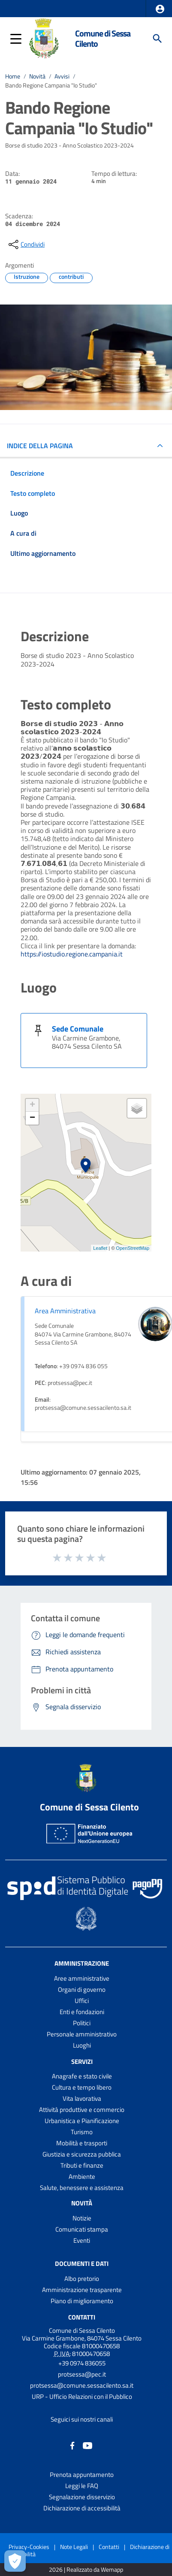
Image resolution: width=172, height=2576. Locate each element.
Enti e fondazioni (82, 2012)
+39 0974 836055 (82, 2363)
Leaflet (100, 1248)
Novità (37, 76)
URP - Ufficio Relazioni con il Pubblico (82, 2396)
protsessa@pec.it (82, 2374)
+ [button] (32, 1105)
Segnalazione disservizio (82, 2497)
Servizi (82, 2061)
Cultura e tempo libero (82, 2087)
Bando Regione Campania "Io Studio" (51, 85)
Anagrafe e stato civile (82, 2076)
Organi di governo (82, 1989)
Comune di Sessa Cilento (102, 38)
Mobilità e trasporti (81, 2143)
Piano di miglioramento (82, 2301)
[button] (160, 9)
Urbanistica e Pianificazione (82, 2121)
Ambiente (82, 2176)
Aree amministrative (81, 1978)
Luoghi (82, 2045)
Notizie (81, 2218)
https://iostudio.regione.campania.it (72, 954)
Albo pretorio (81, 2278)
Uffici (82, 2001)
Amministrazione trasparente (82, 2290)
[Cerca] (157, 38)
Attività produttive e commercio (81, 2109)
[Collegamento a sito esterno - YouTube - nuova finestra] (87, 2445)
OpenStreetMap (132, 1248)
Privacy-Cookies (29, 2546)
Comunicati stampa (81, 2229)
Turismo (82, 2132)
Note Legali (74, 2546)
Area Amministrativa (65, 1311)
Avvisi (61, 76)
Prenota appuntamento (82, 2474)
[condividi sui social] (25, 244)
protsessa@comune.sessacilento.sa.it (81, 2385)
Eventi (81, 2240)
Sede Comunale (77, 1029)
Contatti (81, 2317)
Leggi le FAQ (81, 2486)
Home (12, 76)
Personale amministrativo (82, 2034)
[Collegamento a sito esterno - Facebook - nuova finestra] (72, 2445)
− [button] (32, 1118)
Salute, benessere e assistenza (82, 2188)
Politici (82, 2023)
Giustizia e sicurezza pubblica (81, 2154)
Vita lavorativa (82, 2098)
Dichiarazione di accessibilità (82, 2508)
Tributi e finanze (81, 2165)
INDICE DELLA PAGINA (40, 445)
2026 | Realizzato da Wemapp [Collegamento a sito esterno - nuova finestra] (86, 2569)
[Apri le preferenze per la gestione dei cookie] (15, 2561)
